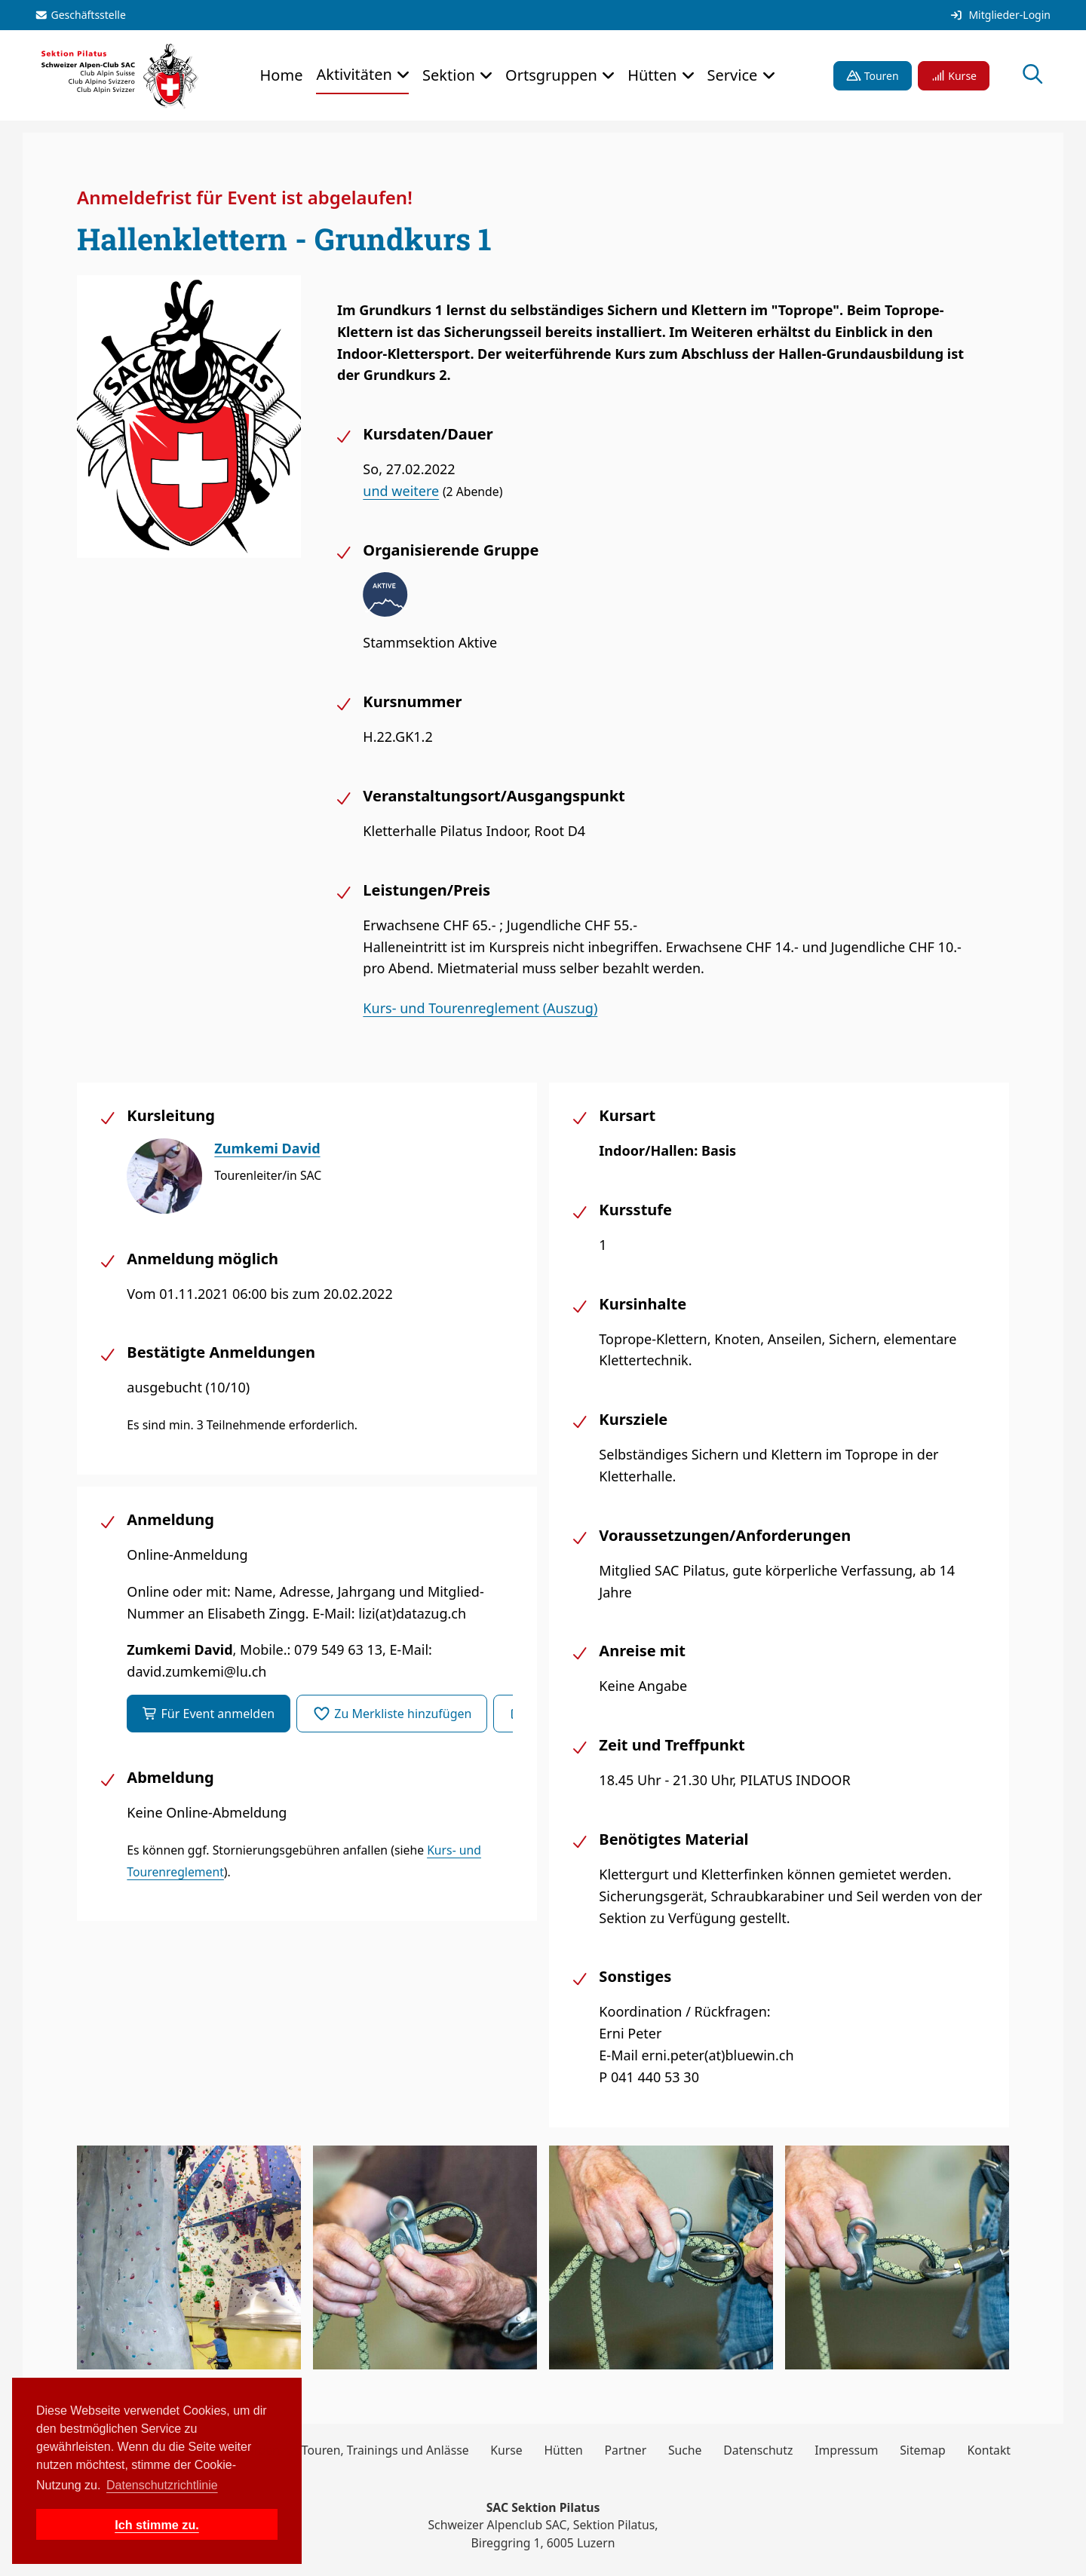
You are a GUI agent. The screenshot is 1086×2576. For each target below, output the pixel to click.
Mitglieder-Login (1000, 15)
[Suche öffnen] (1033, 75)
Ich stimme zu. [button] (157, 2525)
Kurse (954, 76)
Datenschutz (758, 2450)
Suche (685, 2450)
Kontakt (989, 2450)
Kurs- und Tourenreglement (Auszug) (480, 1008)
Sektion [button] (450, 75)
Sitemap (923, 2450)
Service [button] (734, 75)
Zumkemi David (267, 1148)
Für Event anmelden (209, 1713)
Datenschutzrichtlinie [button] (162, 2485)
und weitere (401, 491)
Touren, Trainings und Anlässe (385, 2450)
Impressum (846, 2450)
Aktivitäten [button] (356, 74)
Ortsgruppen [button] (553, 75)
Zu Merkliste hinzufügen (391, 1713)
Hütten (563, 2450)
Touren (872, 76)
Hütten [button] (653, 75)
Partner (626, 2450)
